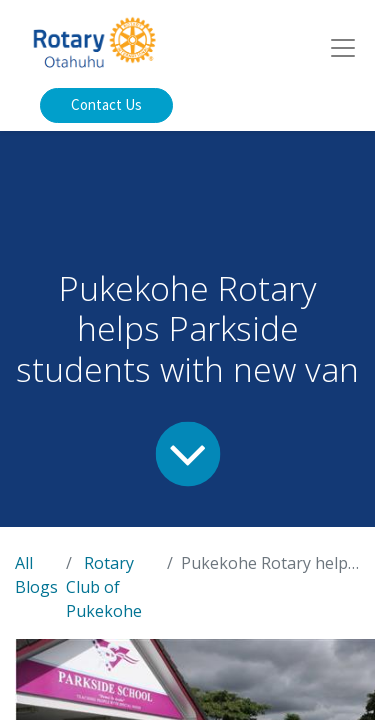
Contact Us (106, 104)
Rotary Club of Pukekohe (104, 587)
